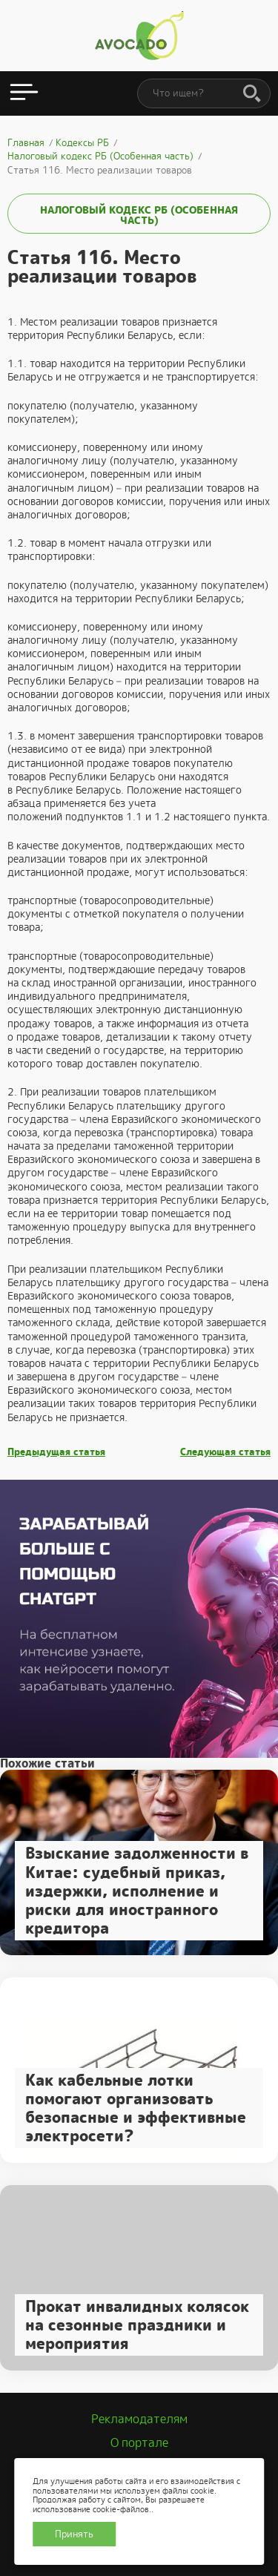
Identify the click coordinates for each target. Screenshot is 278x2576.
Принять (74, 2534)
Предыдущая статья (56, 1452)
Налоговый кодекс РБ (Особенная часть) (139, 215)
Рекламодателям (139, 2419)
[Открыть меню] (24, 93)
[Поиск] (252, 94)
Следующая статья (225, 1452)
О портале (139, 2442)
